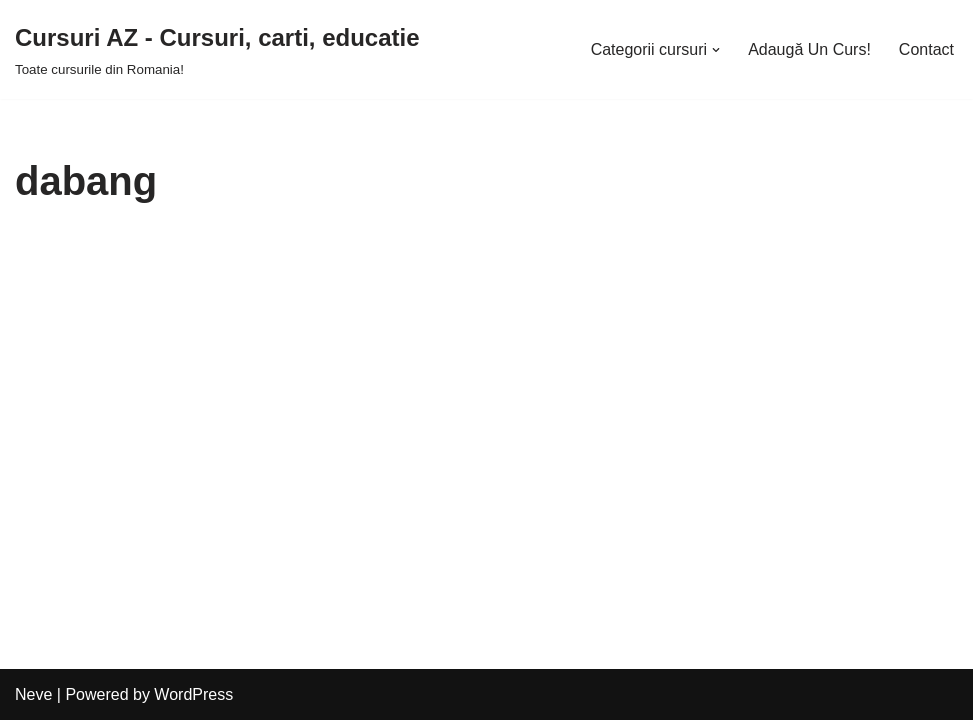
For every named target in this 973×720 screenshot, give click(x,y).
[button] (716, 50)
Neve (33, 694)
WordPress (193, 694)
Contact (926, 49)
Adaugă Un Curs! (809, 49)
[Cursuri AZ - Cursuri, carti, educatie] (217, 49)
